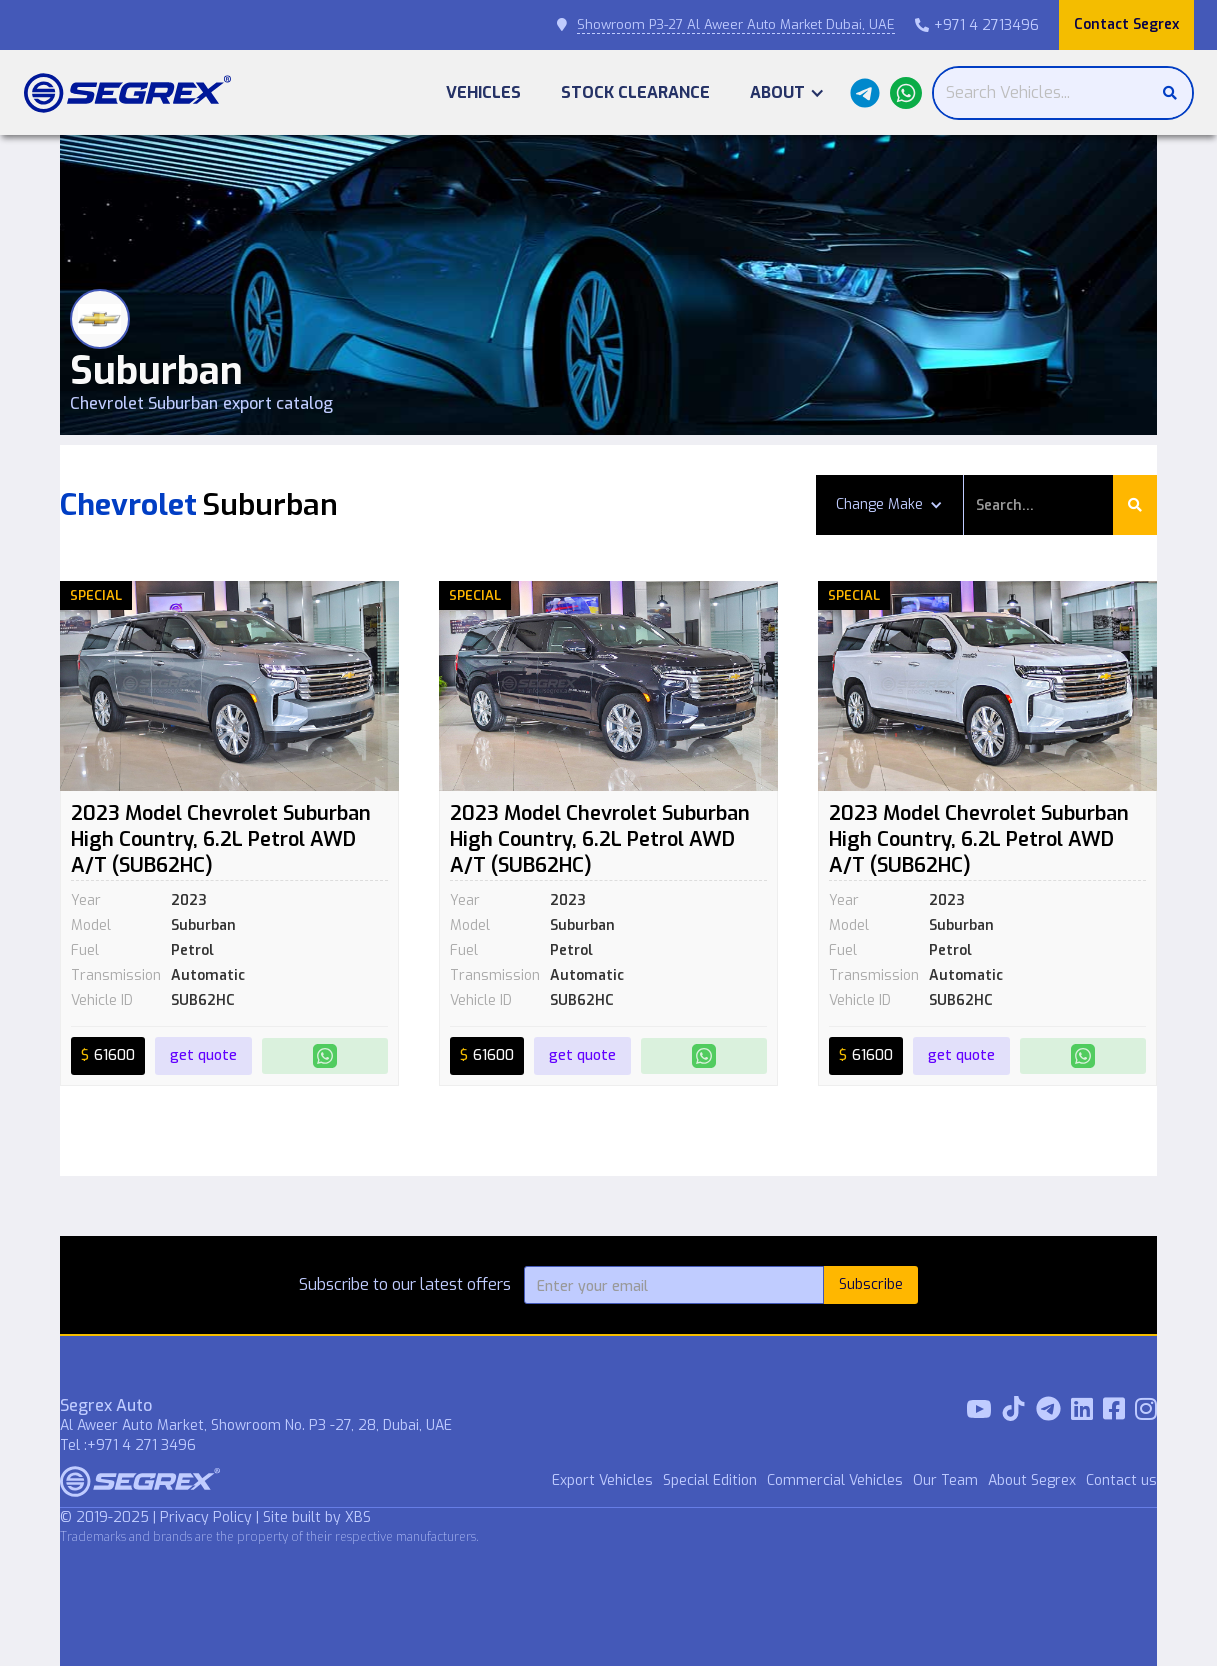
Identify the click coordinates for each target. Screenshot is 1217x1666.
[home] (127, 93)
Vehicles (483, 92)
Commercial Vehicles (835, 1480)
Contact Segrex (1126, 24)
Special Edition (710, 1480)
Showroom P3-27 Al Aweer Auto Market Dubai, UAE (736, 24)
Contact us (1121, 1480)
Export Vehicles (602, 1480)
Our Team (945, 1480)
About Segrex (1032, 1480)
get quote (203, 1055)
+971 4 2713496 (977, 25)
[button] (787, 92)
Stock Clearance (635, 92)
